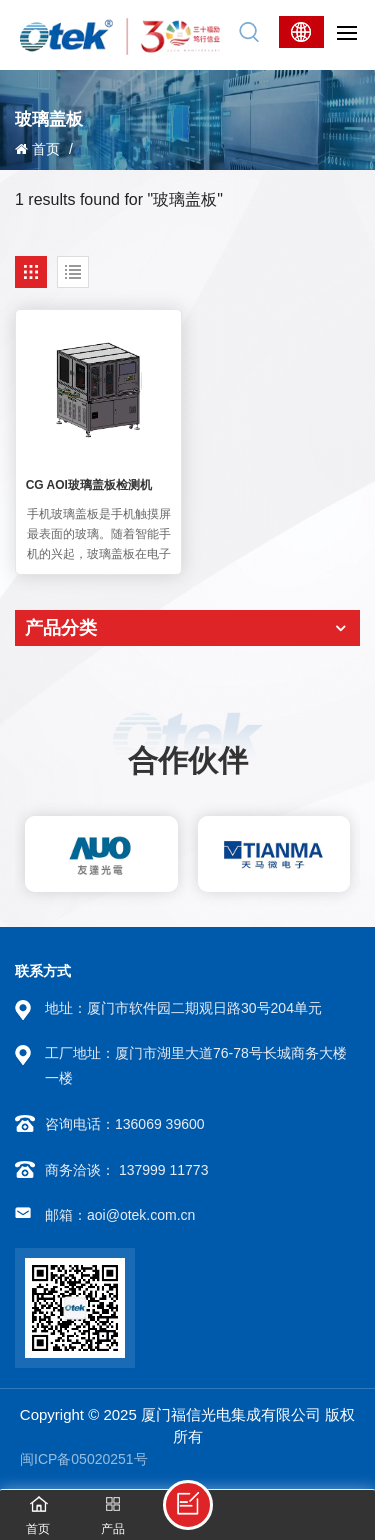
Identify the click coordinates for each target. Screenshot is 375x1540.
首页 (37, 149)
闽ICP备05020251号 (84, 1459)
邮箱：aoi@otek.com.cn (120, 1215)
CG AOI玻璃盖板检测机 (89, 485)
